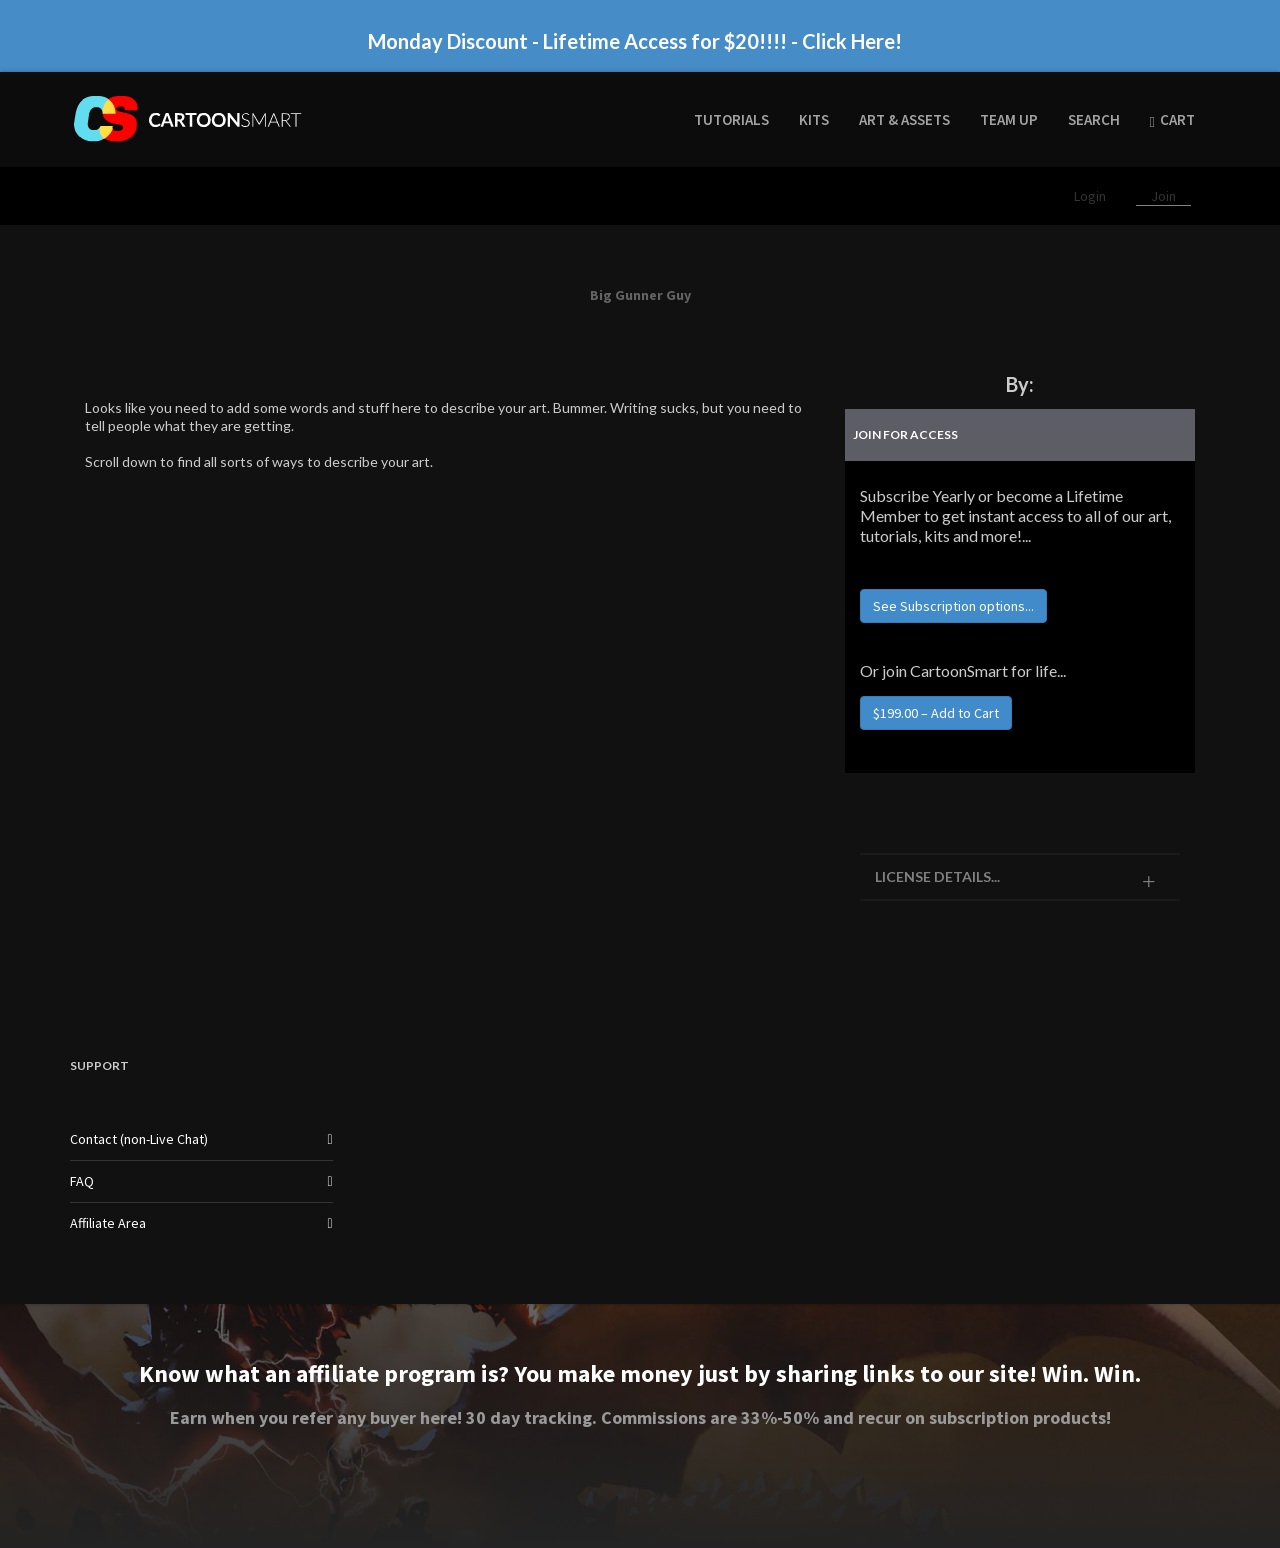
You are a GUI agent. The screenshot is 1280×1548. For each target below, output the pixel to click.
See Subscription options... (953, 606)
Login (1091, 196)
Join (1163, 196)
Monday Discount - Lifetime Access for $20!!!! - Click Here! (635, 41)
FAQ (82, 1181)
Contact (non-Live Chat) (139, 1139)
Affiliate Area (108, 1223)
